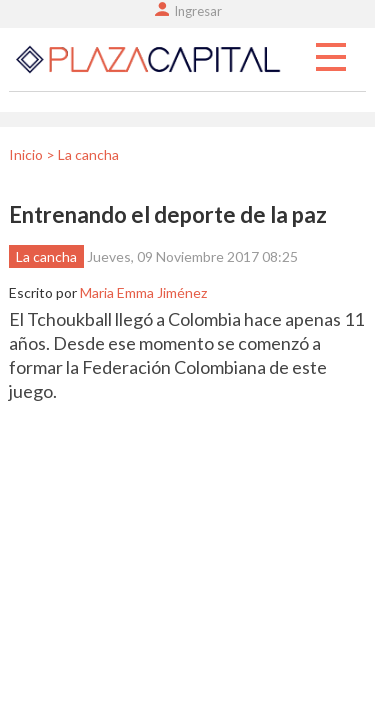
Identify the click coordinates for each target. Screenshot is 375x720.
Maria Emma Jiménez (143, 292)
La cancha (46, 256)
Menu (331, 58)
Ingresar (198, 11)
